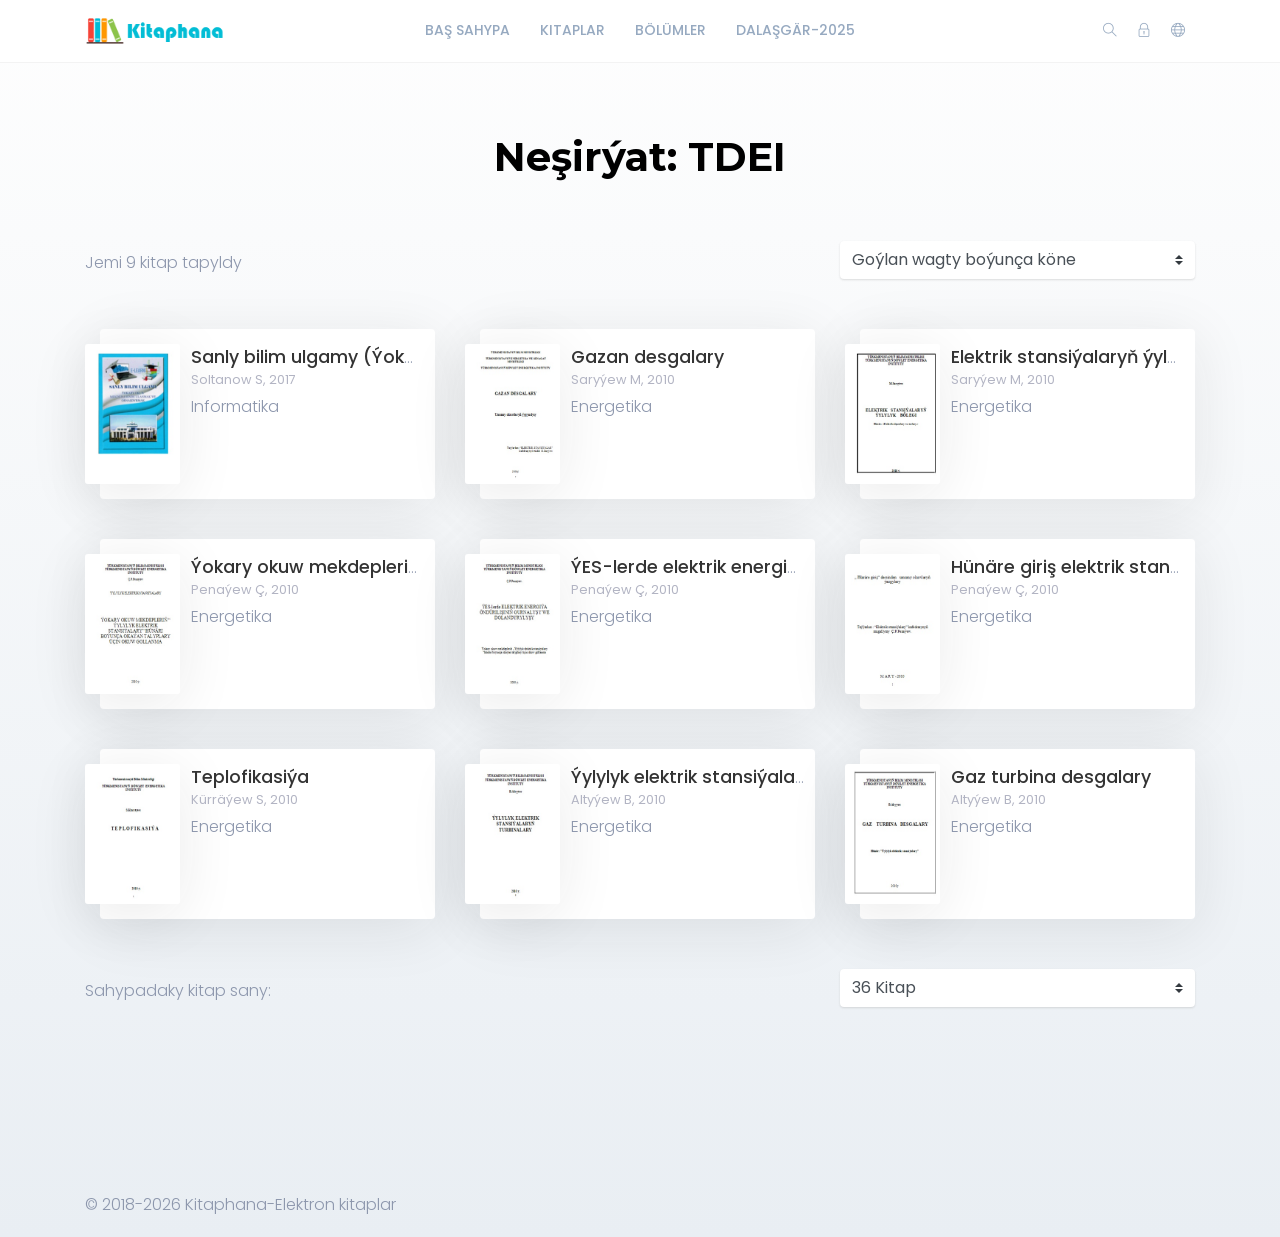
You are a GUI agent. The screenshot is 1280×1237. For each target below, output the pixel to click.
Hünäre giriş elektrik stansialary (1090, 567)
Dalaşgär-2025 (795, 30)
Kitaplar (572, 30)
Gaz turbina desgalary (1051, 777)
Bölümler (670, 30)
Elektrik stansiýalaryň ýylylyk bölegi (1105, 357)
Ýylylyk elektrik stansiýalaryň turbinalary (748, 777)
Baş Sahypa (467, 30)
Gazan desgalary (647, 357)
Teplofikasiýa (250, 777)
